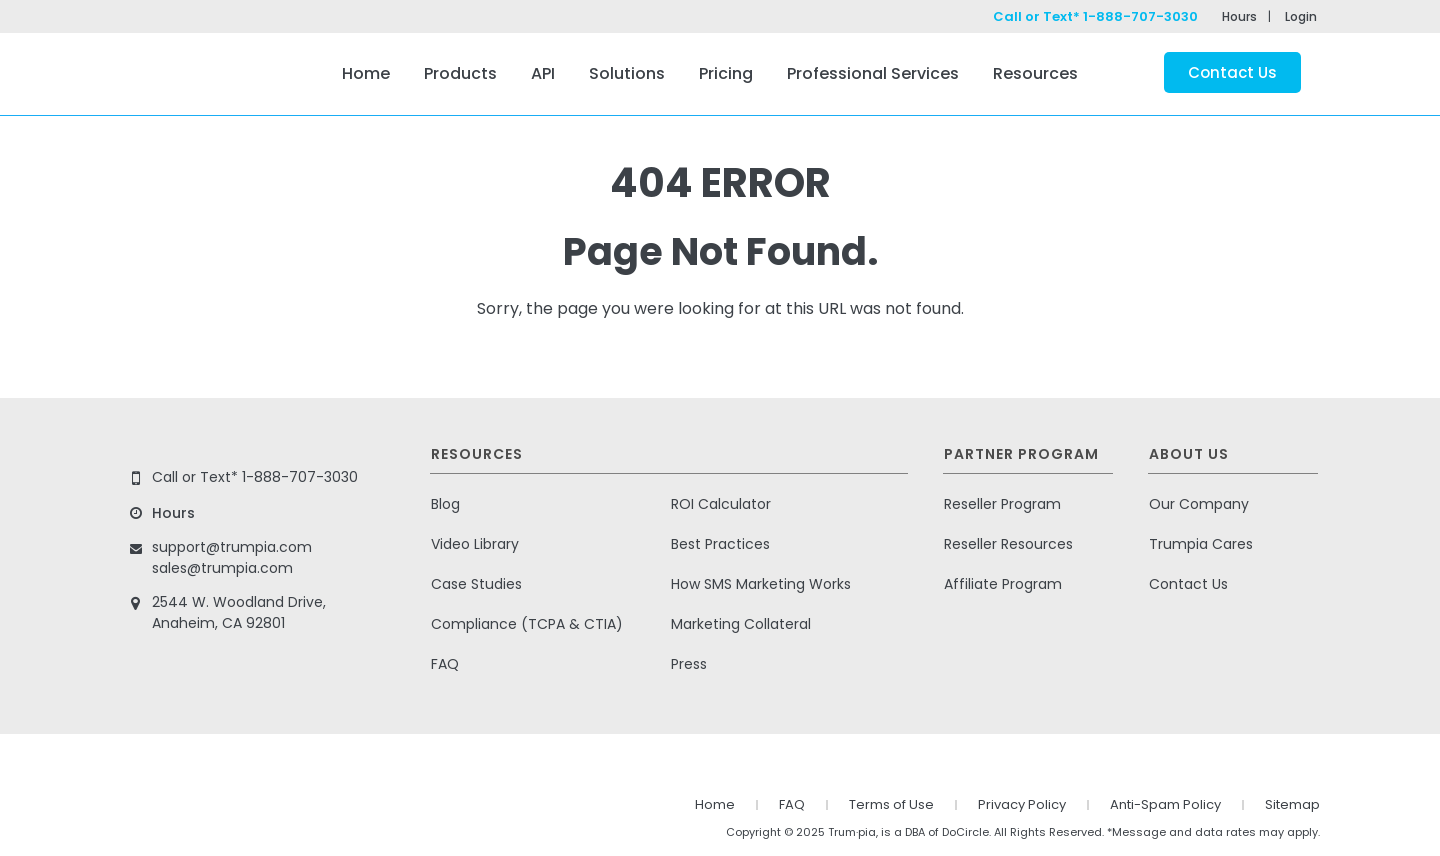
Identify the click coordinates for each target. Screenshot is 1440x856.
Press (689, 664)
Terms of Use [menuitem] (891, 804)
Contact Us (1232, 72)
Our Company (1199, 504)
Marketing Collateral (741, 624)
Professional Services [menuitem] (873, 73)
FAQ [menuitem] (792, 804)
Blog (445, 504)
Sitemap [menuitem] (1292, 804)
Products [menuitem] (460, 73)
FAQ (445, 664)
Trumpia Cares (1201, 544)
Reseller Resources (1008, 544)
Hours (1239, 16)
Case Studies (476, 584)
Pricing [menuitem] (726, 73)
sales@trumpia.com (222, 568)
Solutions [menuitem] (627, 73)
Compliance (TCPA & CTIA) (527, 624)
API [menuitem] (543, 73)
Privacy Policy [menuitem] (1022, 804)
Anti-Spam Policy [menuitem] (1165, 804)
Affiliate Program (1003, 584)
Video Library (475, 544)
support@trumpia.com (232, 547)
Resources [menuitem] (1035, 73)
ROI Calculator (721, 504)
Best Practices (720, 544)
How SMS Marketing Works (761, 584)
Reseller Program (1002, 504)
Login (1301, 16)
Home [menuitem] (366, 73)
